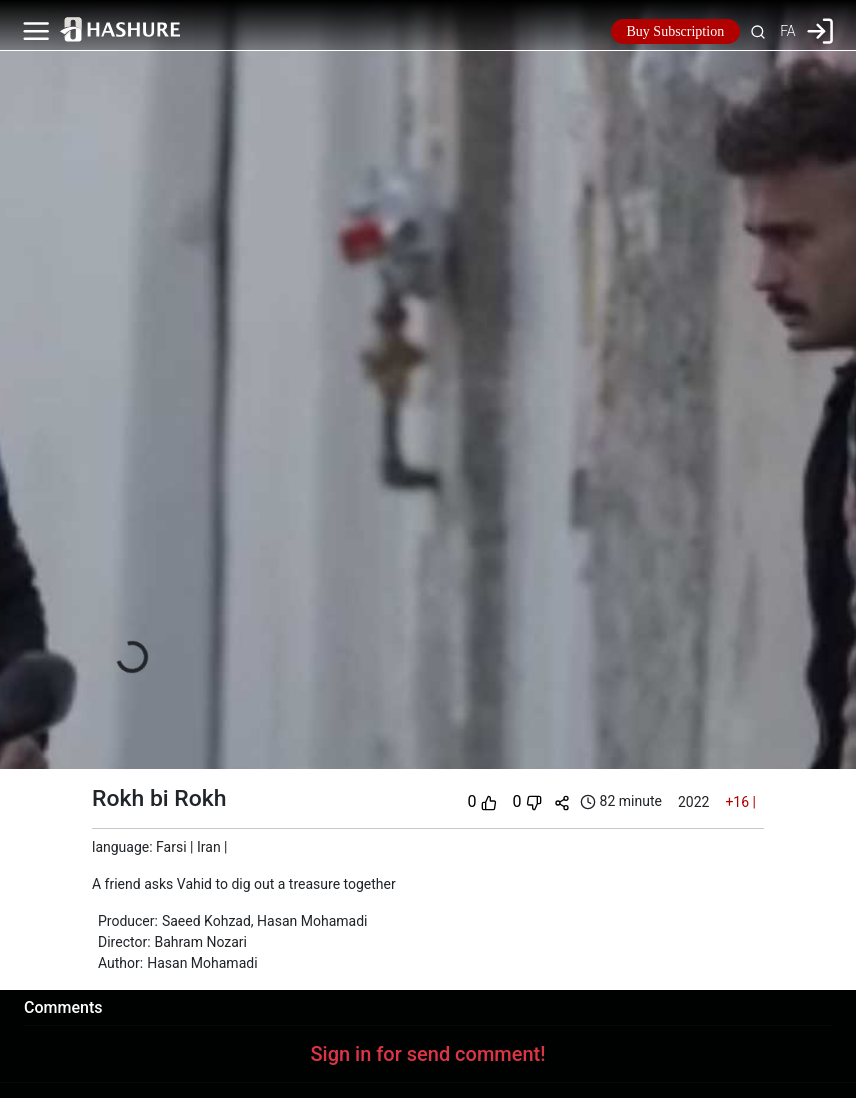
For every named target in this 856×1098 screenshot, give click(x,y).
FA (787, 31)
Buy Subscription (676, 31)
